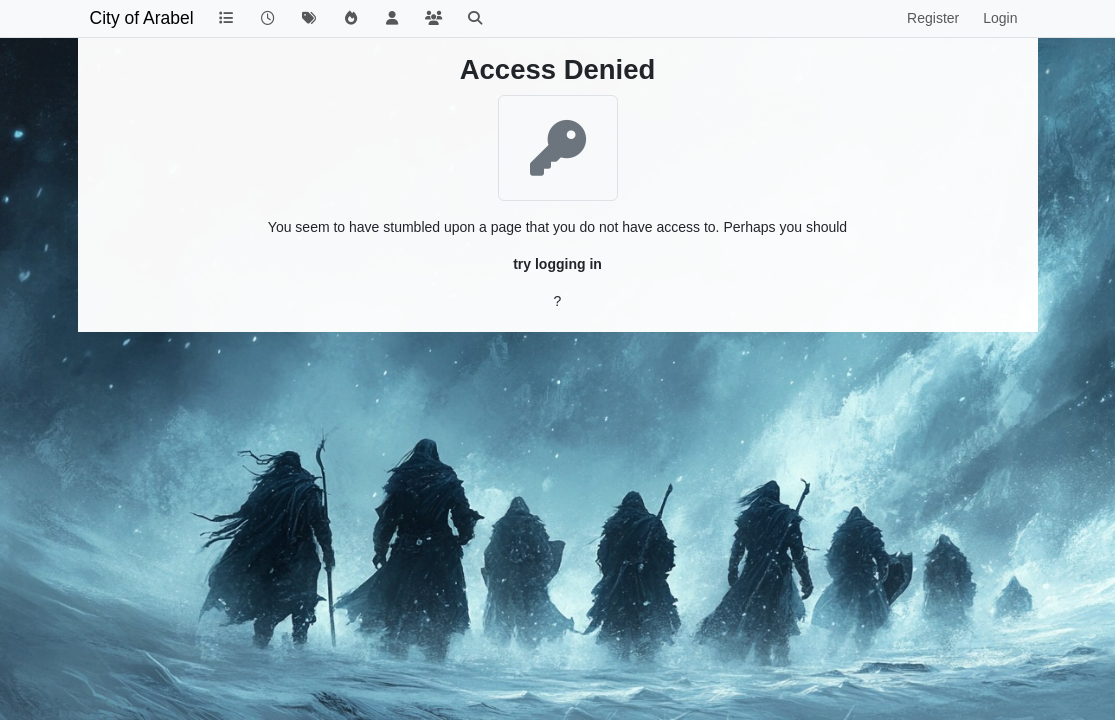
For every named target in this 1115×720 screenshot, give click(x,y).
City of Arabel (142, 18)
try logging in (557, 264)
